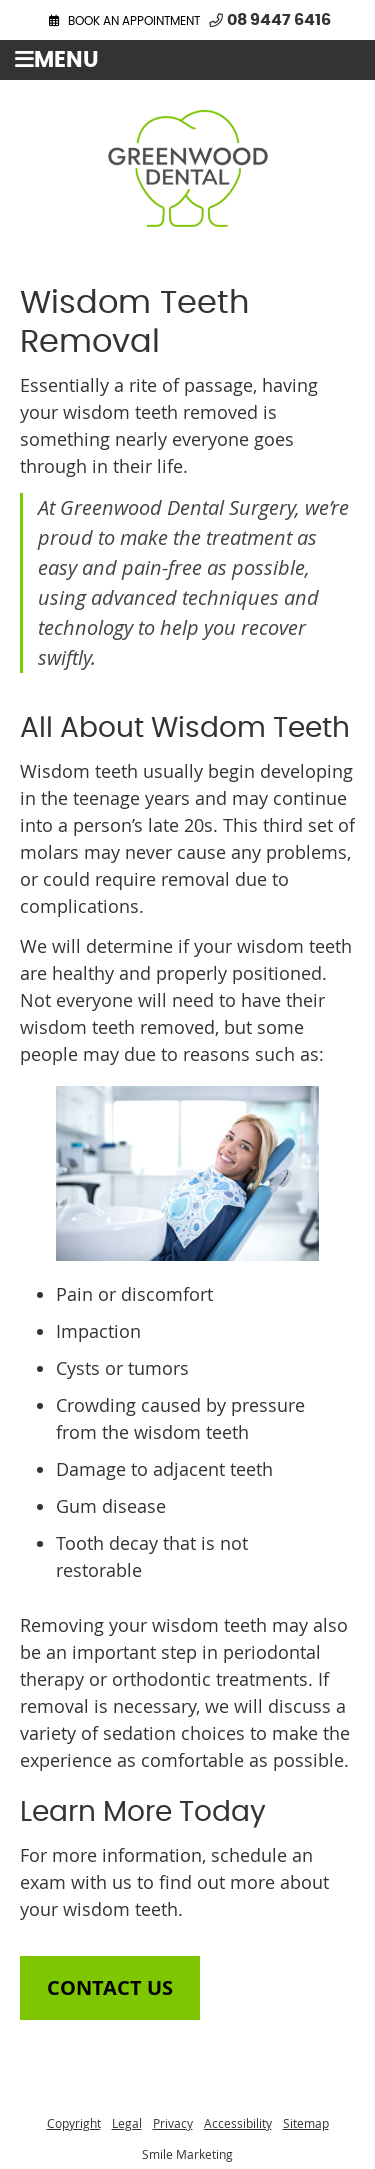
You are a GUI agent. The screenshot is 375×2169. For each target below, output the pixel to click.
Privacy (173, 2123)
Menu (57, 60)
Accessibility (238, 2123)
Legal (127, 2123)
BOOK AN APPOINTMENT (134, 21)
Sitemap (306, 2123)
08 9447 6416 (279, 20)
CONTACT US (110, 1987)
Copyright (74, 2123)
